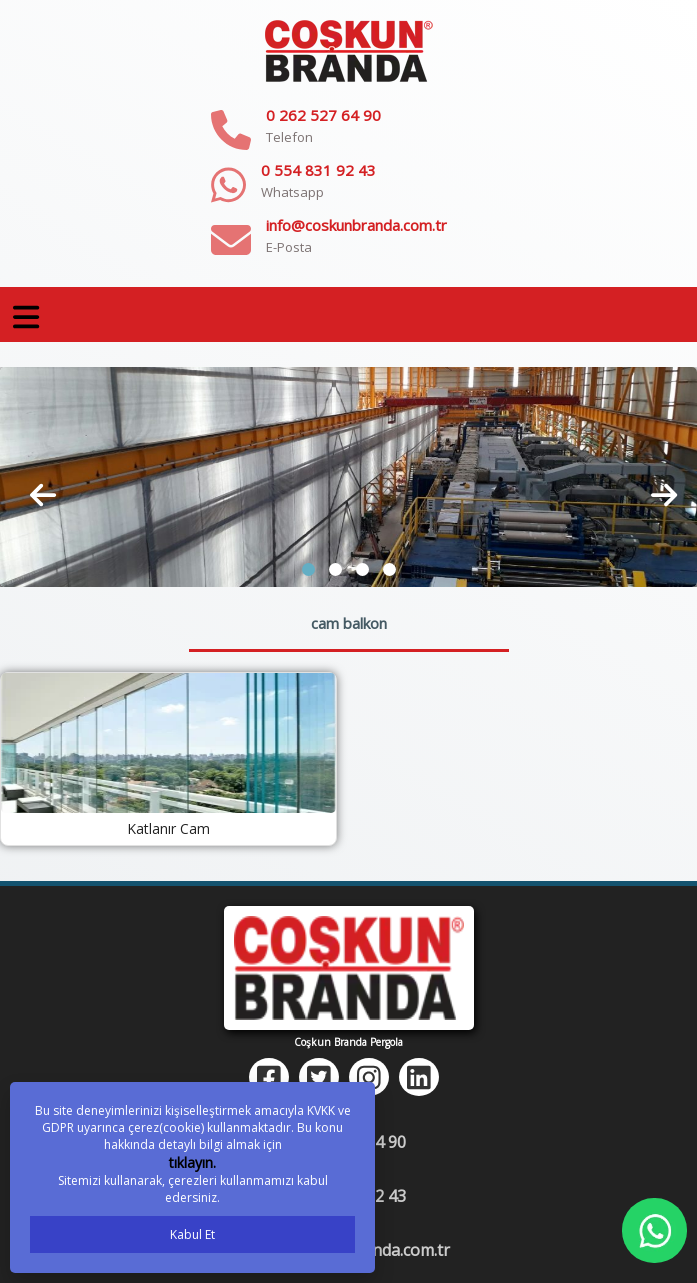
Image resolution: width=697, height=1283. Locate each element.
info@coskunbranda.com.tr (356, 225)
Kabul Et (192, 1234)
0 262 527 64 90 (323, 115)
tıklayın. (192, 1162)
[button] (308, 569)
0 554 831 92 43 (318, 170)
